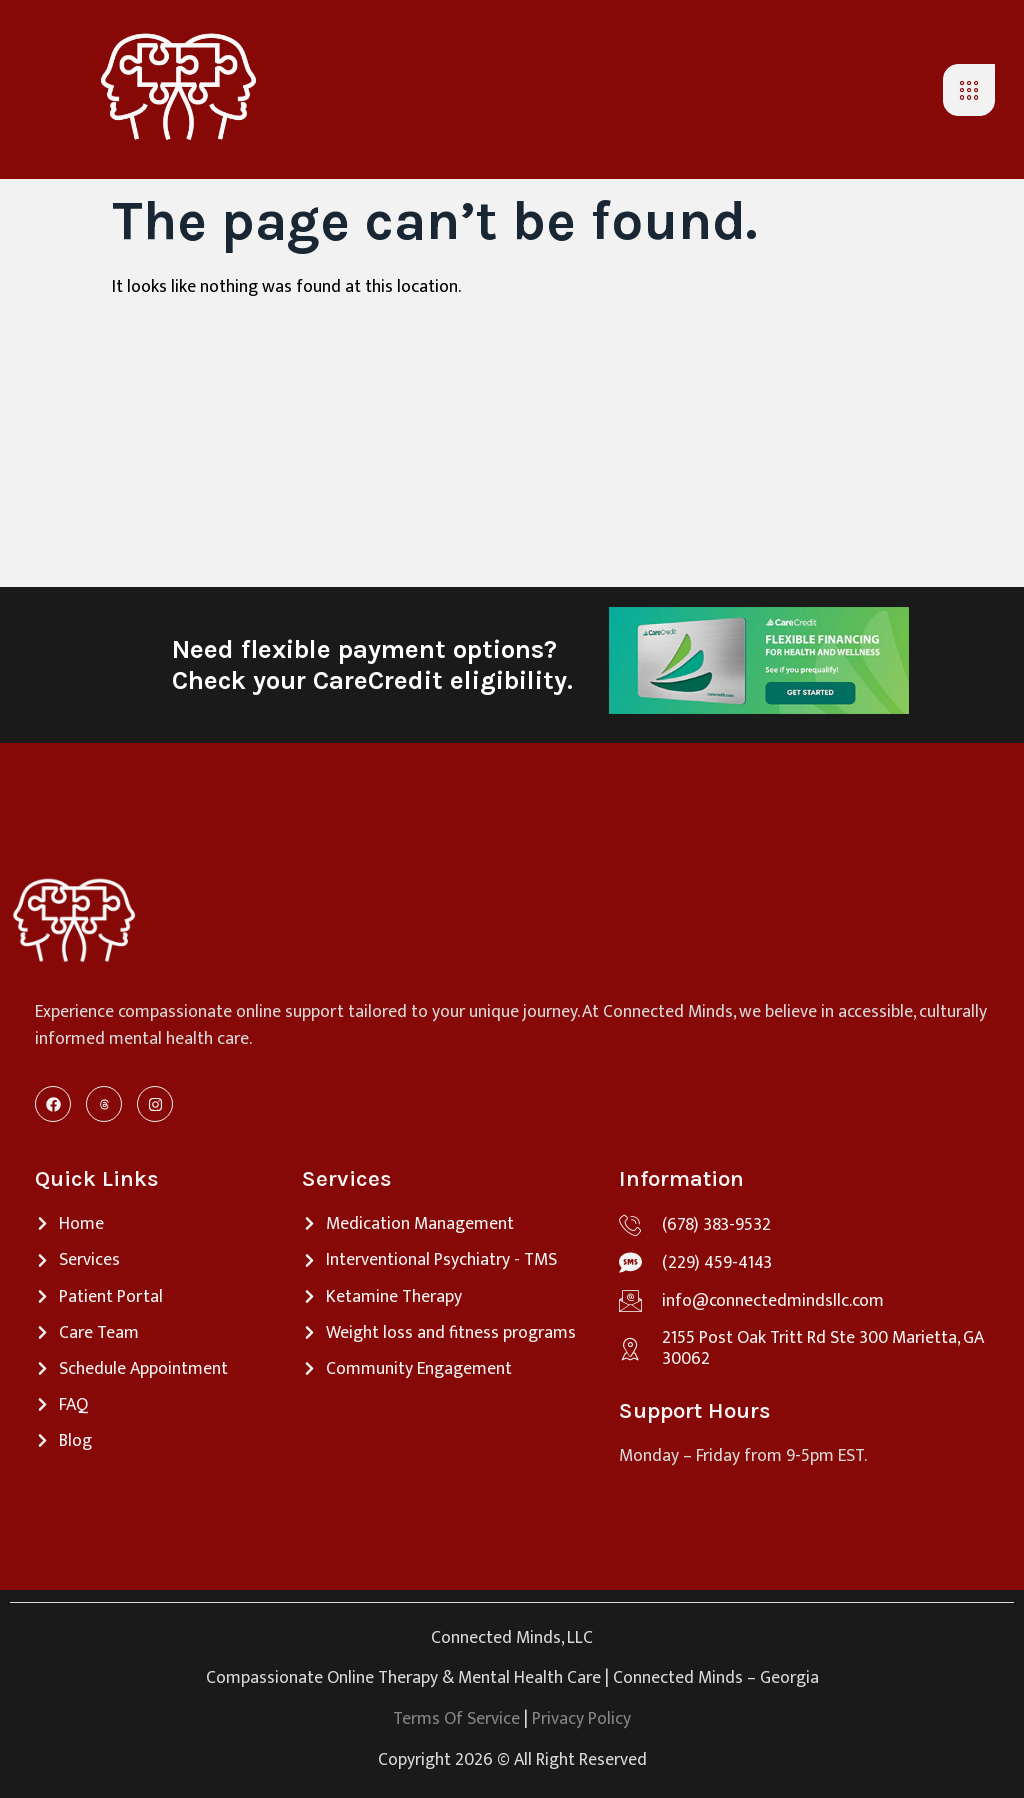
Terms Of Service (456, 1718)
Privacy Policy (581, 1718)
